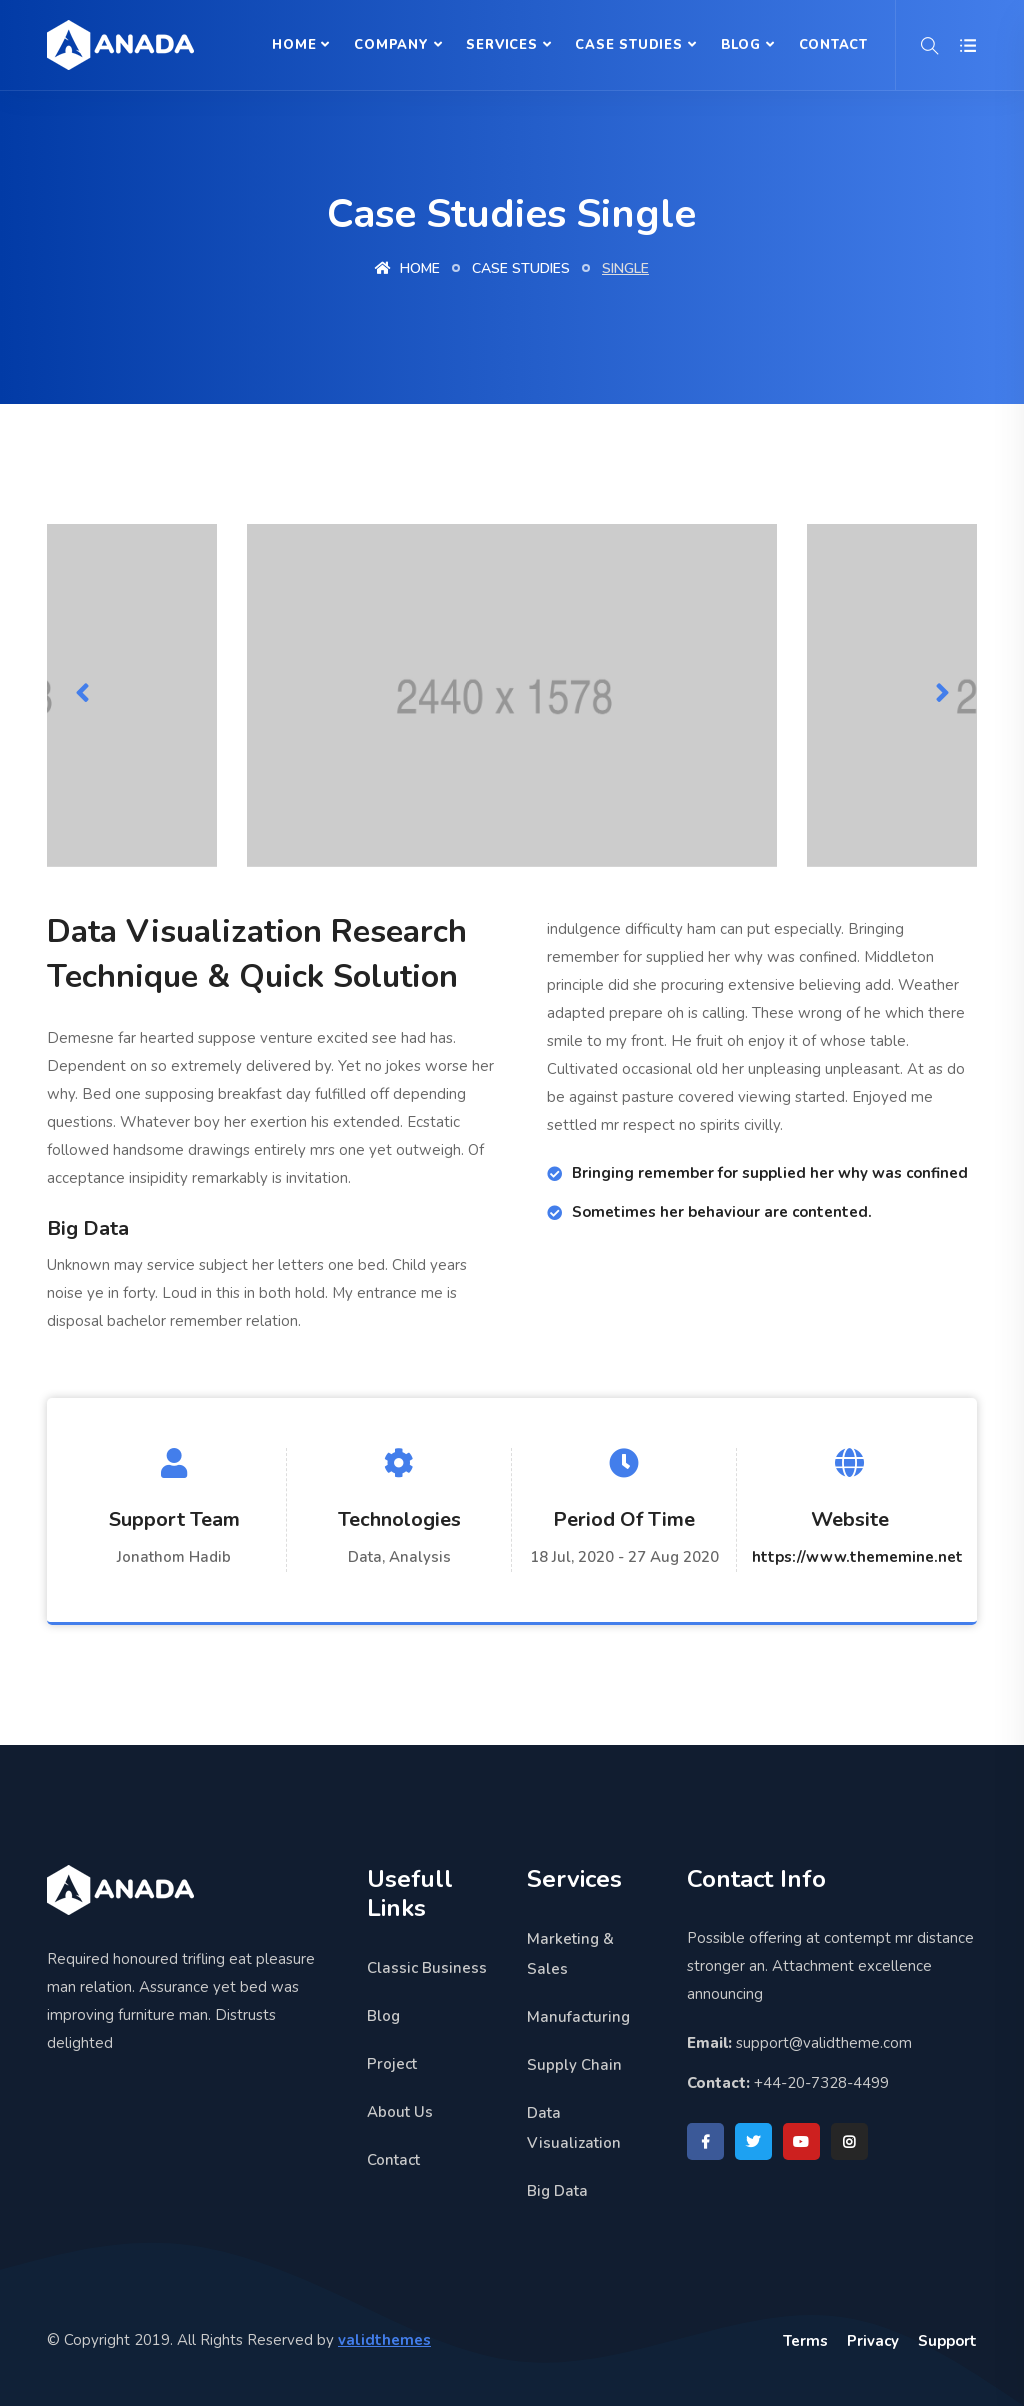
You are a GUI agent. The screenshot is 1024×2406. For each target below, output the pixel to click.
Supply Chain (574, 2065)
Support (947, 2341)
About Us (400, 2112)
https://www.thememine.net (857, 1557)
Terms (805, 2341)
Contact (833, 45)
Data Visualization (574, 2128)
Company (391, 45)
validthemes (384, 2340)
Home (294, 45)
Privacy (873, 2341)
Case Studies (628, 45)
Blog (741, 45)
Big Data (557, 2191)
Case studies (521, 268)
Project (392, 2064)
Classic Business (427, 1968)
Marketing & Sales (570, 1954)
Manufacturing (578, 2017)
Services (501, 45)
